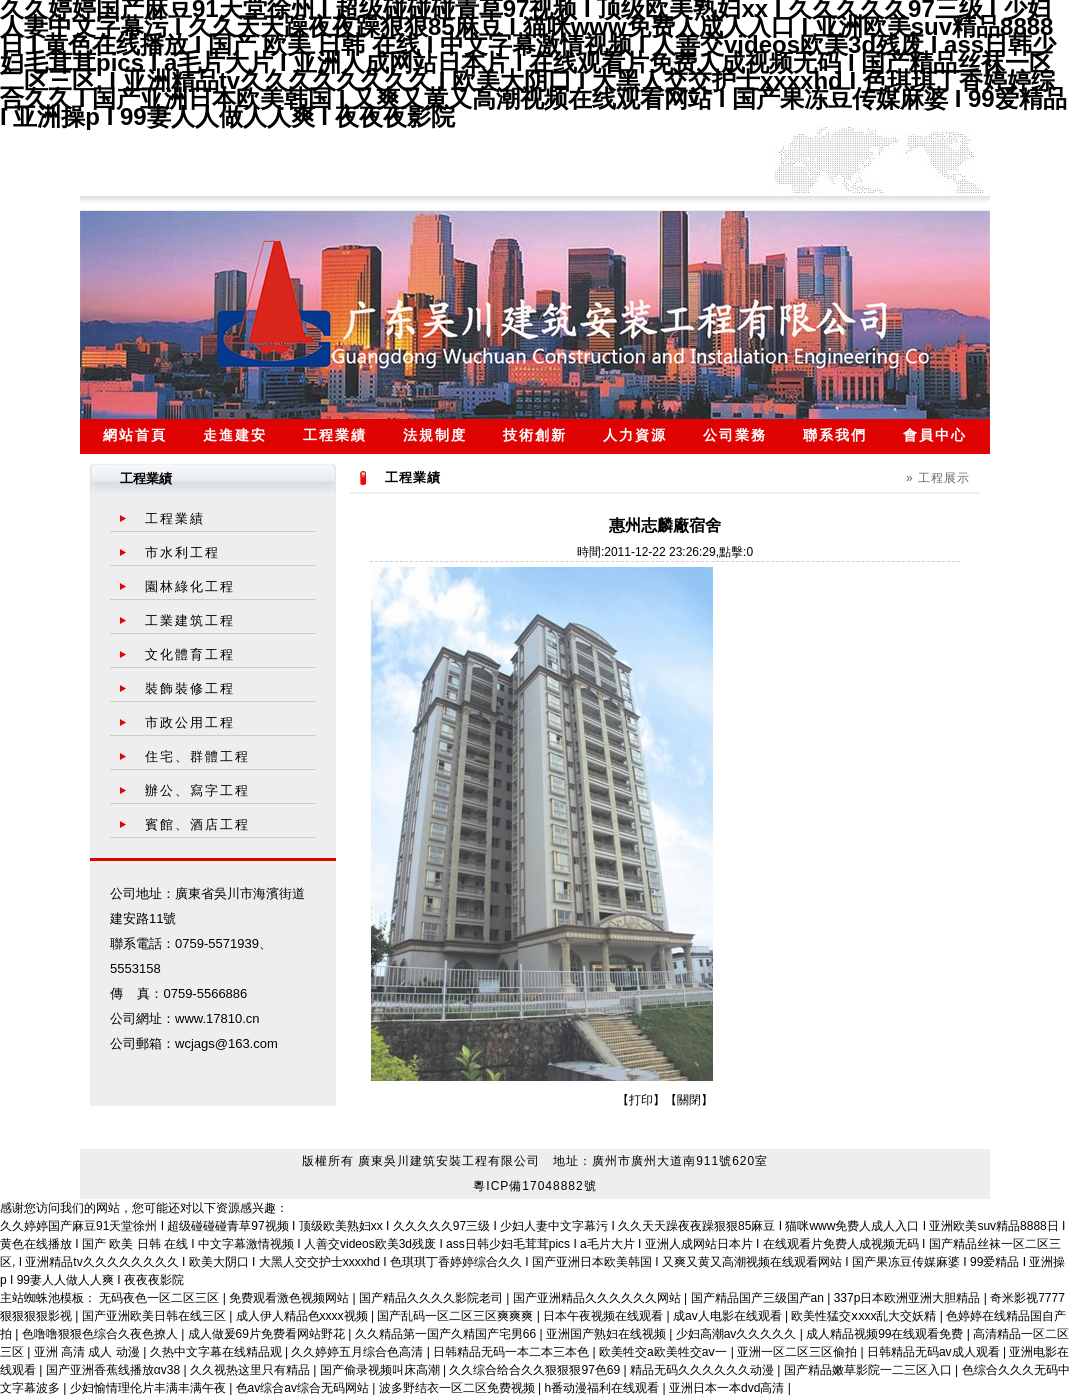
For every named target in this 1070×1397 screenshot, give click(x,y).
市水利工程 (182, 552)
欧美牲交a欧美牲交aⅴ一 (665, 1352)
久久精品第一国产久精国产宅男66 (447, 1334)
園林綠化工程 (190, 586)
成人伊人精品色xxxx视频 (303, 1316)
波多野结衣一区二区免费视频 (458, 1388)
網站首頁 (135, 435)
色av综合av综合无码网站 (304, 1388)
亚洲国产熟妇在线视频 (607, 1334)
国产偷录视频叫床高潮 (381, 1370)
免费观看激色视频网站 (290, 1298)
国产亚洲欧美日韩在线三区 (155, 1316)
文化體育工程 (190, 654)
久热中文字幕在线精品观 (217, 1352)
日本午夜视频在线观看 (604, 1316)
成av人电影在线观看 (729, 1316)
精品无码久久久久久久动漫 (703, 1370)
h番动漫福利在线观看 (604, 1388)
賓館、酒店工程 (197, 824)
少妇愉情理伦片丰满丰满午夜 (149, 1388)
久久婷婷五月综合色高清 (358, 1352)
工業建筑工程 (190, 620)
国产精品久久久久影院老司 (432, 1298)
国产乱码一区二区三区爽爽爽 (456, 1316)
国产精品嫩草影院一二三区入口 (869, 1370)
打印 (641, 1100)
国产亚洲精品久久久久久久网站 (598, 1298)
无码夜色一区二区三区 (160, 1298)
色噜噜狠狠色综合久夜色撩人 (101, 1334)
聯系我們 (835, 435)
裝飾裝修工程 (190, 688)
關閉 (689, 1100)
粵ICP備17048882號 (534, 1186)
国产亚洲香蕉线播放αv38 (115, 1370)
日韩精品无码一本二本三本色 (512, 1352)
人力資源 (635, 435)
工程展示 (944, 478)
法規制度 (435, 435)
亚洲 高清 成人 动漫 (88, 1352)
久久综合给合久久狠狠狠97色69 (536, 1370)
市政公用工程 (190, 722)
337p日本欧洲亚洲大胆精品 (909, 1298)
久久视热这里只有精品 (251, 1370)
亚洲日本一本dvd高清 (728, 1388)
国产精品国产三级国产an (759, 1298)
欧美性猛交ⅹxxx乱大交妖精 (865, 1316)
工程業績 (335, 435)
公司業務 (735, 435)
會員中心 (935, 435)
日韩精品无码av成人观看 (935, 1352)
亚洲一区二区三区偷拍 (798, 1352)
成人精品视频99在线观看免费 (886, 1334)
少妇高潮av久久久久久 (738, 1334)
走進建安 (235, 435)
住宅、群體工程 (197, 756)
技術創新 (535, 435)
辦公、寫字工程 (197, 790)
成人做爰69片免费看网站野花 (268, 1334)
